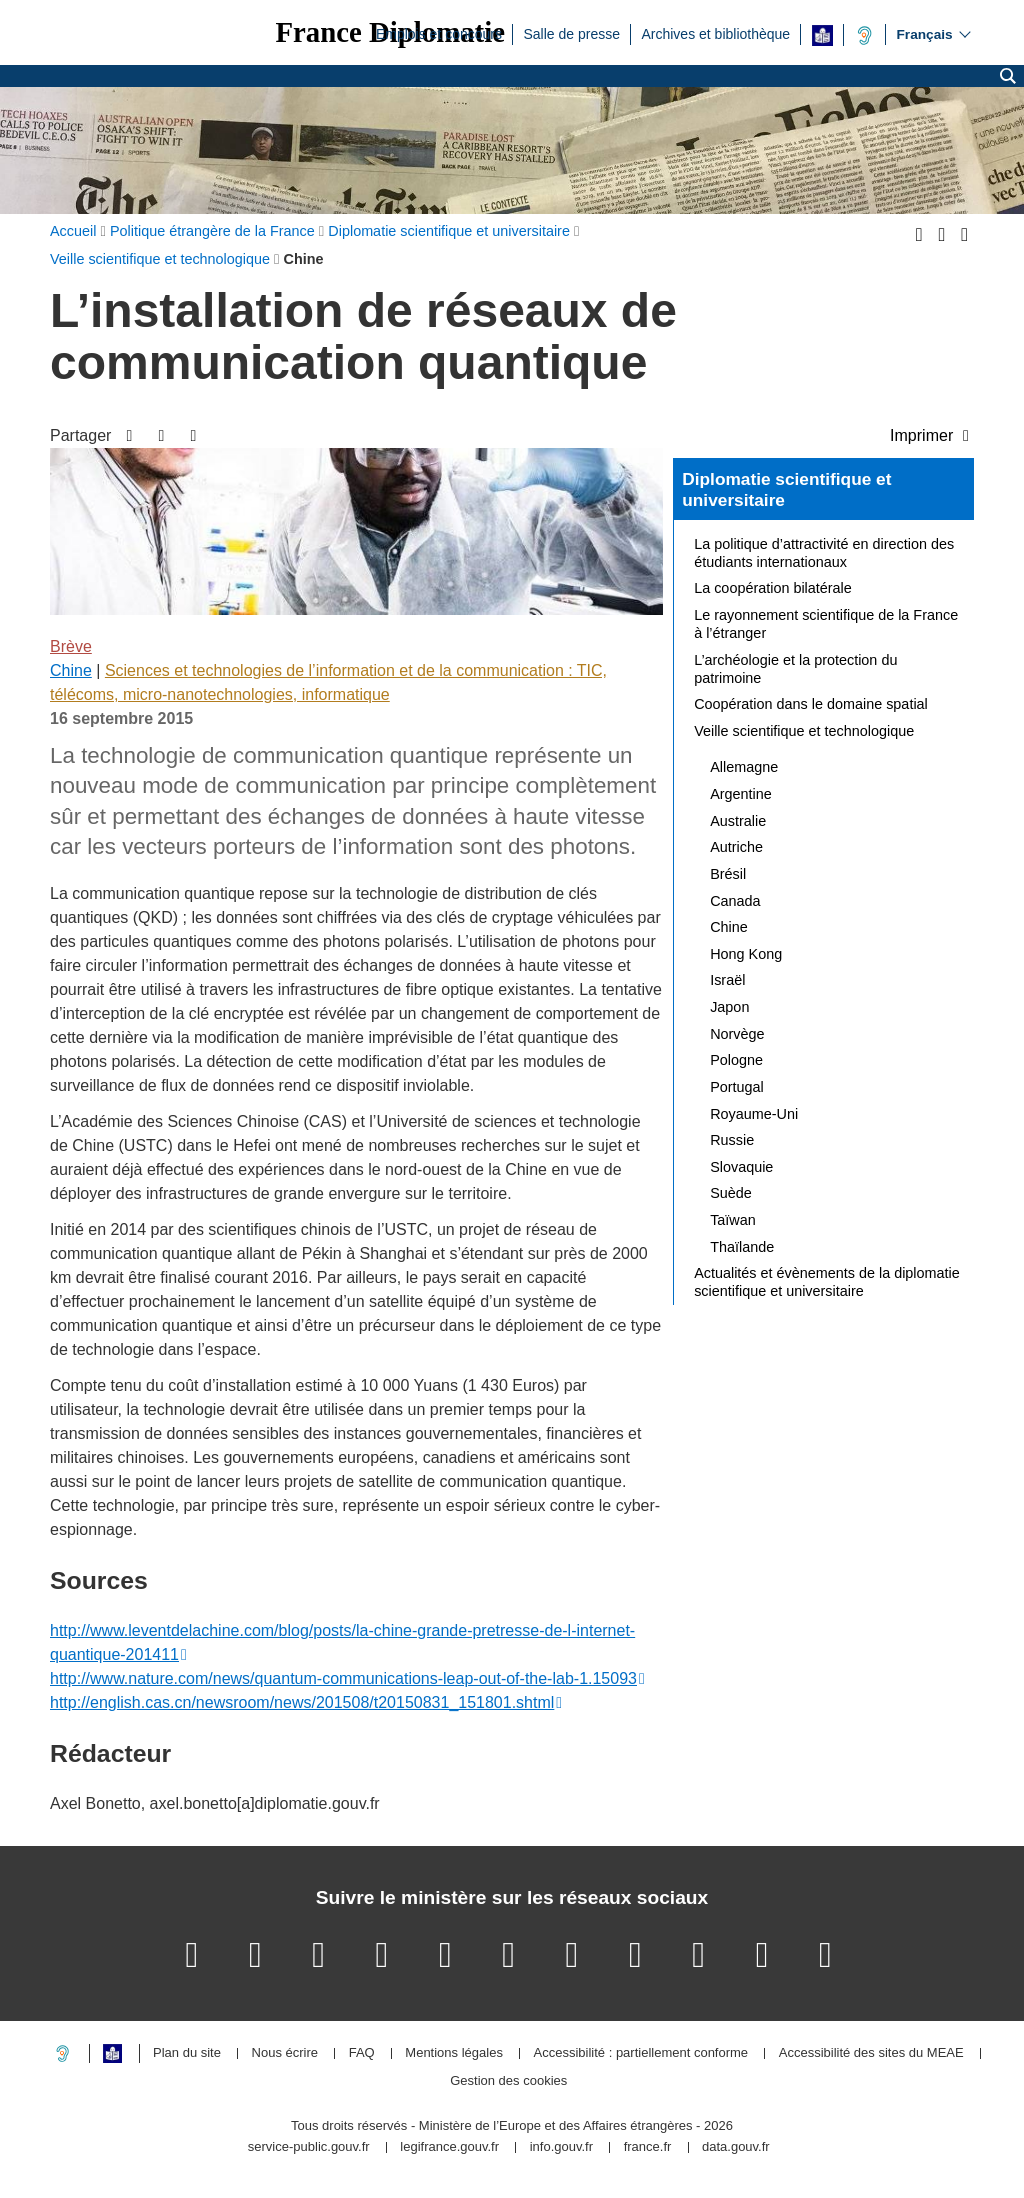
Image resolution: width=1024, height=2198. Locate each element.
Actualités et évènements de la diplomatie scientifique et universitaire (827, 1282)
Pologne (736, 1060)
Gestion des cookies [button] (508, 2081)
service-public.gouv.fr (309, 2147)
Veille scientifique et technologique (804, 731)
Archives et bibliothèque (715, 33)
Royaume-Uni (754, 1114)
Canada (735, 901)
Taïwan (733, 1220)
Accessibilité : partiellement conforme (641, 2053)
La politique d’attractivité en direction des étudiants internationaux (824, 553)
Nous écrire (285, 2053)
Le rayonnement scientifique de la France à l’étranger (826, 624)
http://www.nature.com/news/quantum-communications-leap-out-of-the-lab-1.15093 (343, 1678)
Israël (727, 980)
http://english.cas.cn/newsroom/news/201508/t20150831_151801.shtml (302, 1702)
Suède (731, 1193)
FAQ (362, 2053)
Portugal (737, 1087)
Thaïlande (742, 1247)
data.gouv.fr (736, 2147)
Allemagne (744, 767)
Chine (71, 670)
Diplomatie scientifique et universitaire (786, 490)
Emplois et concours (439, 33)
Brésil (728, 874)
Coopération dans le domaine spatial (811, 704)
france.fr (648, 2147)
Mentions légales (454, 2053)
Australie (738, 821)
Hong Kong (746, 954)
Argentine (741, 794)
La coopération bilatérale (773, 588)
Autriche (736, 847)
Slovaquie (741, 1167)
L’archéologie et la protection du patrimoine (795, 669)
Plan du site (187, 2053)
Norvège (737, 1034)
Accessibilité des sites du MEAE (871, 2053)
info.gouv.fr (561, 2147)
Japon (729, 1007)
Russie (732, 1140)
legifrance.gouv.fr (449, 2147)
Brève (71, 646)
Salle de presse (571, 33)
